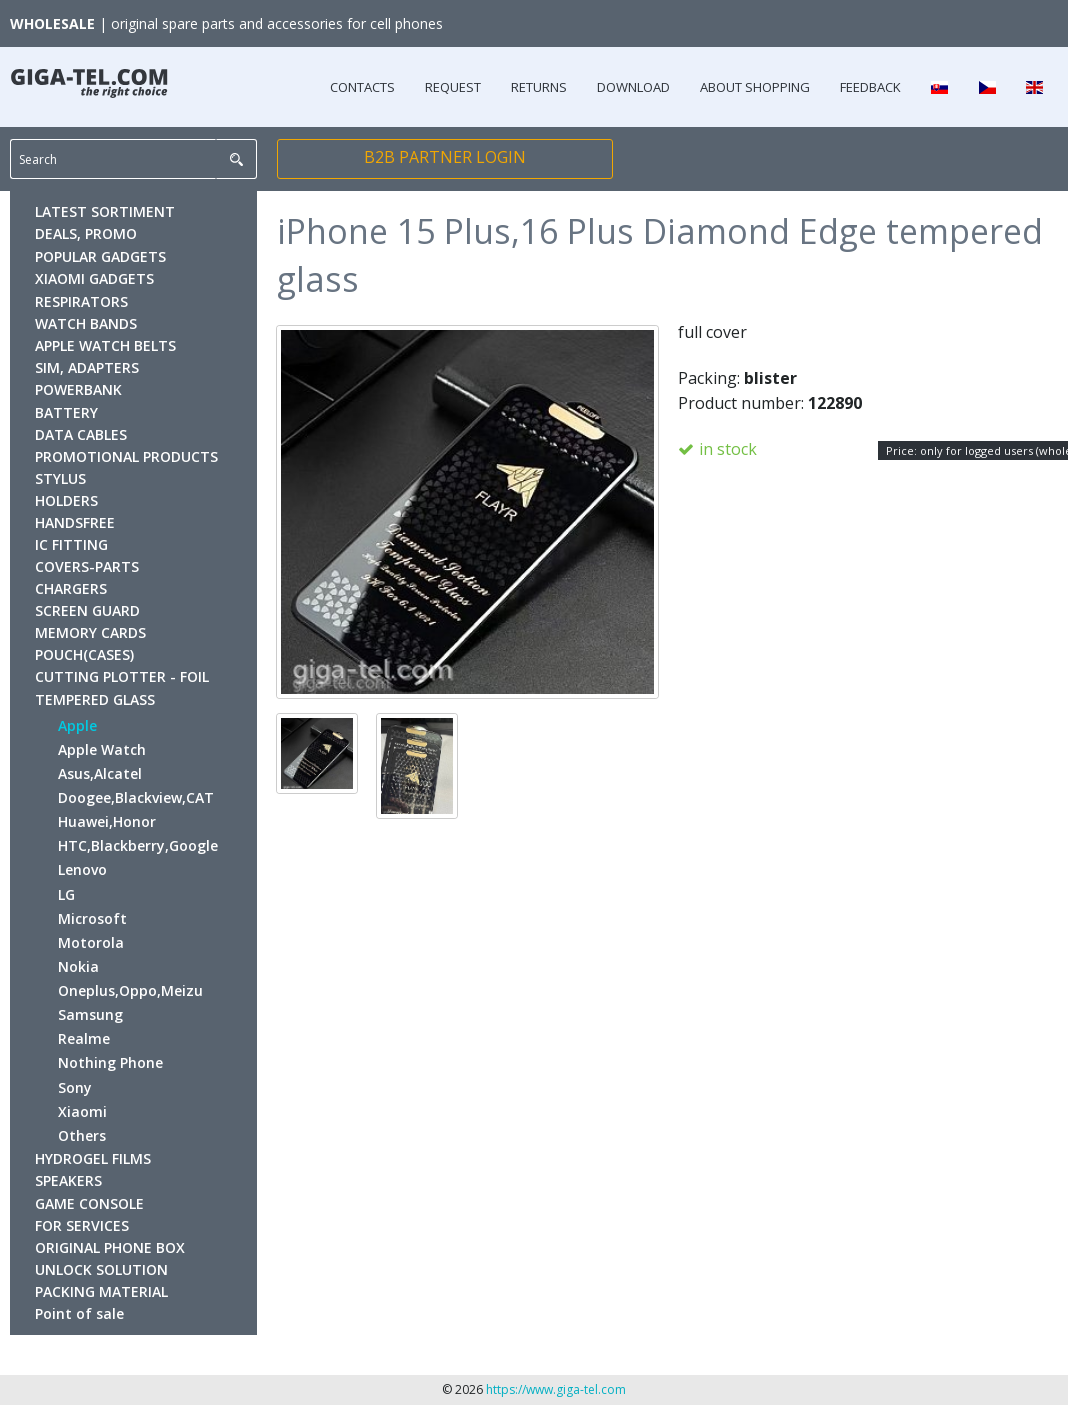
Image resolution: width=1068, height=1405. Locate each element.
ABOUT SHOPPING (755, 87)
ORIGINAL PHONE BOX (110, 1247)
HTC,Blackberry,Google (138, 845)
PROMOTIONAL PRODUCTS (126, 456)
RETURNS (539, 87)
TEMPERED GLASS (95, 699)
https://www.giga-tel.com (556, 1389)
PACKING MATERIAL (101, 1291)
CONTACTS (362, 87)
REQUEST (453, 87)
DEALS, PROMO (86, 233)
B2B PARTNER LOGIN (445, 157)
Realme (84, 1038)
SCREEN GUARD (87, 610)
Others (82, 1135)
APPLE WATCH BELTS (105, 345)
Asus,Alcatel (100, 773)
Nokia (78, 966)
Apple (77, 725)
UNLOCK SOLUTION (101, 1269)
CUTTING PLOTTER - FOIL (122, 676)
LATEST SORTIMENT (105, 211)
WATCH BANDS (86, 323)
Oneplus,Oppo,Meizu (130, 990)
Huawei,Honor (107, 821)
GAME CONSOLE (89, 1203)
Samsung (90, 1014)
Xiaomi (82, 1111)
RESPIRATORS (81, 301)
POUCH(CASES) (84, 654)
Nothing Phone (110, 1062)
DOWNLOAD (633, 87)
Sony (75, 1087)
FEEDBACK (870, 87)
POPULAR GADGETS (100, 256)
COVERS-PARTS (87, 566)
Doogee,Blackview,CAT (136, 797)
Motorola (91, 942)
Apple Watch (102, 749)
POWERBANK (78, 389)
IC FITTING (71, 544)
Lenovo (82, 869)
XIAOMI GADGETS (94, 278)
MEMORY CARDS (90, 632)
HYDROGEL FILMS (93, 1158)
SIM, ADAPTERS (87, 367)
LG (66, 894)
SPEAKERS (68, 1180)
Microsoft (92, 918)
